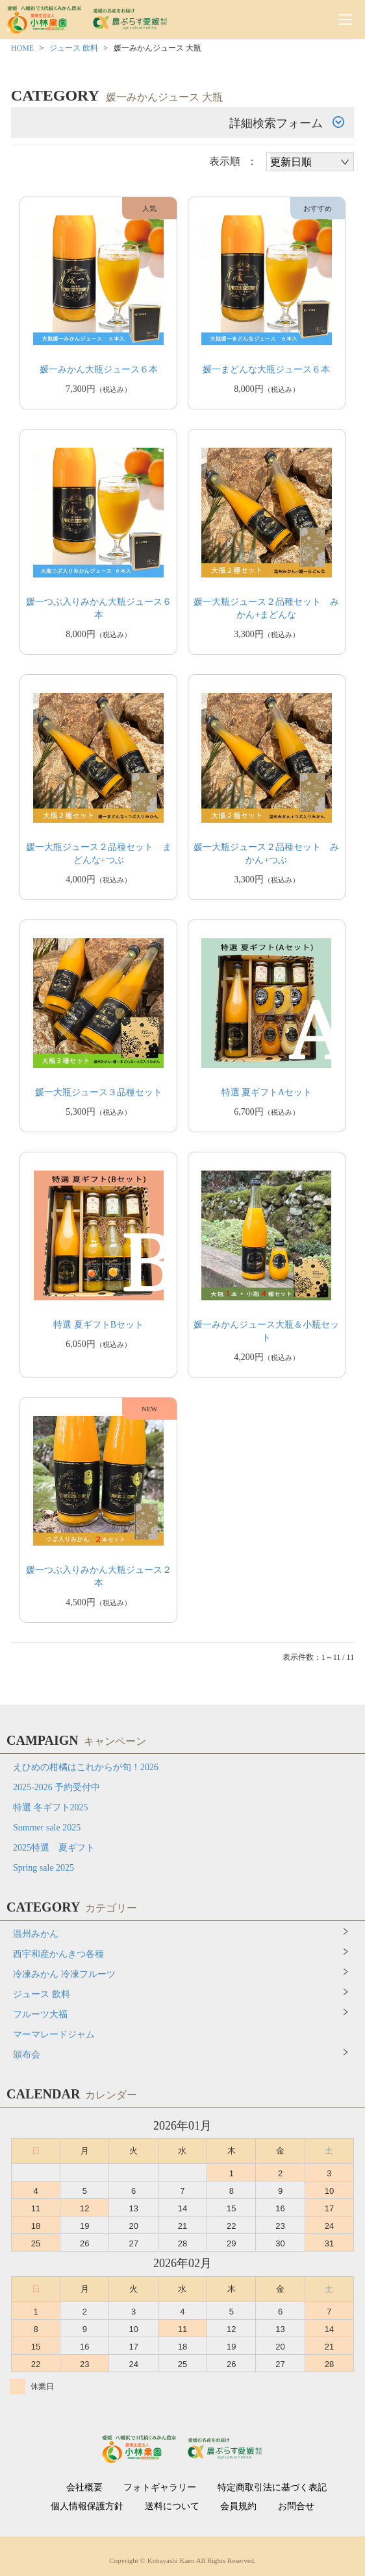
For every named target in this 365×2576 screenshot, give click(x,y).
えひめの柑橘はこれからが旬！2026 (85, 1767)
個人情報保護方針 (87, 2506)
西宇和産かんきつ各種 (58, 1954)
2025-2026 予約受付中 (56, 1787)
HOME (22, 48)
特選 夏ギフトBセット (98, 1325)
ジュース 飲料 (73, 48)
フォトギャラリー (159, 2487)
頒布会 (26, 2055)
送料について (172, 2506)
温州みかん (35, 1934)
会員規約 (238, 2506)
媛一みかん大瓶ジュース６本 (99, 369)
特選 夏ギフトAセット (266, 1092)
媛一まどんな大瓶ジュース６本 (266, 369)
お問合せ (296, 2506)
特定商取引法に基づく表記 (272, 2487)
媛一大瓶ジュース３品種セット (98, 1092)
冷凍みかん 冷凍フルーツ (64, 1974)
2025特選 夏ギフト (54, 1848)
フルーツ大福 (40, 2014)
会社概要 (84, 2487)
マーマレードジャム (54, 2034)
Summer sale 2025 (47, 1827)
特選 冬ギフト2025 (50, 1807)
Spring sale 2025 (43, 1868)
